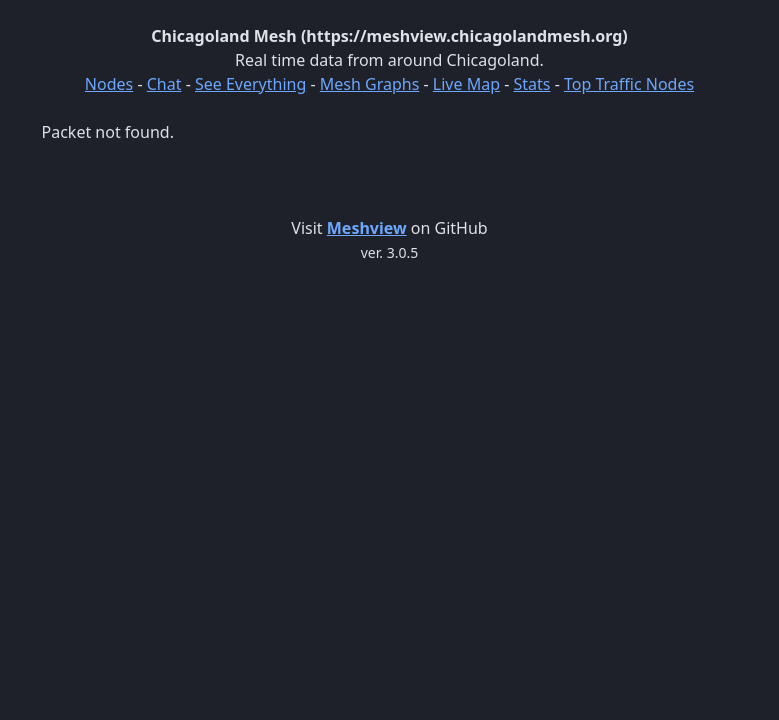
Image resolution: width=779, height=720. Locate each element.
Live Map (466, 84)
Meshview (367, 228)
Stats (531, 84)
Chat (164, 84)
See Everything (250, 84)
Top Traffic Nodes (629, 84)
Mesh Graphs (370, 84)
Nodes (109, 84)
